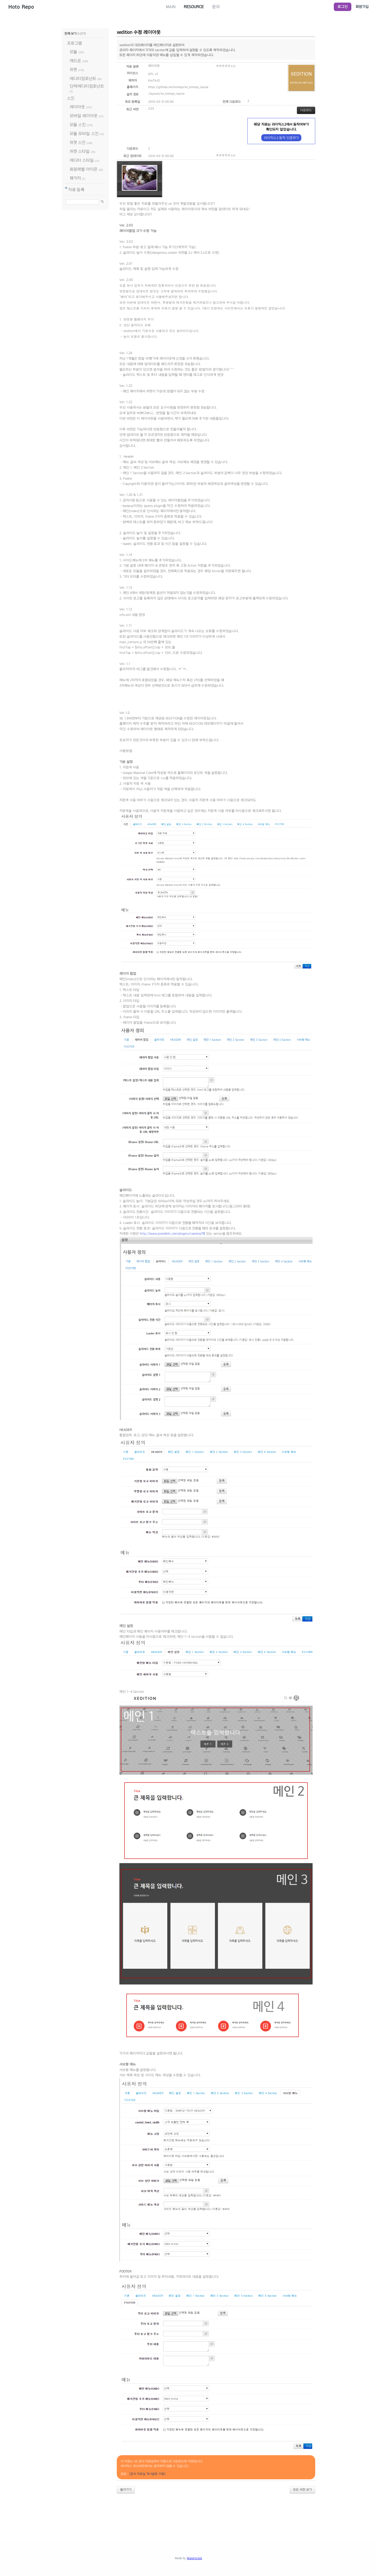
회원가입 (362, 7)
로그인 (342, 7)
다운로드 (306, 110)
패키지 (75, 178)
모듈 (73, 52)
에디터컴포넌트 (83, 78)
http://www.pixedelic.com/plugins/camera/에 (172, 1233)
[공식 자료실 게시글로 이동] (147, 2474)
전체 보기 (70, 33)
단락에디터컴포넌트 (87, 86)
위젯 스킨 (77, 142)
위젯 (73, 69)
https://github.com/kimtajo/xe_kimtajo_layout (178, 87)
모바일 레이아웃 (84, 115)
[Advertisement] (188, 2512)
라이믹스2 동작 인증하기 (281, 138)
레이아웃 (77, 107)
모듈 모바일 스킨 (84, 133)
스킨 (70, 98)
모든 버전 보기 (302, 2489)
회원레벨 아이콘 (83, 169)
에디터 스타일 (82, 160)
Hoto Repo (21, 6)
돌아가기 (125, 2489)
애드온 (75, 60)
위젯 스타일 (80, 151)
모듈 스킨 (78, 124)
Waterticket (194, 2558)
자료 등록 (76, 189)
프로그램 (74, 43)
